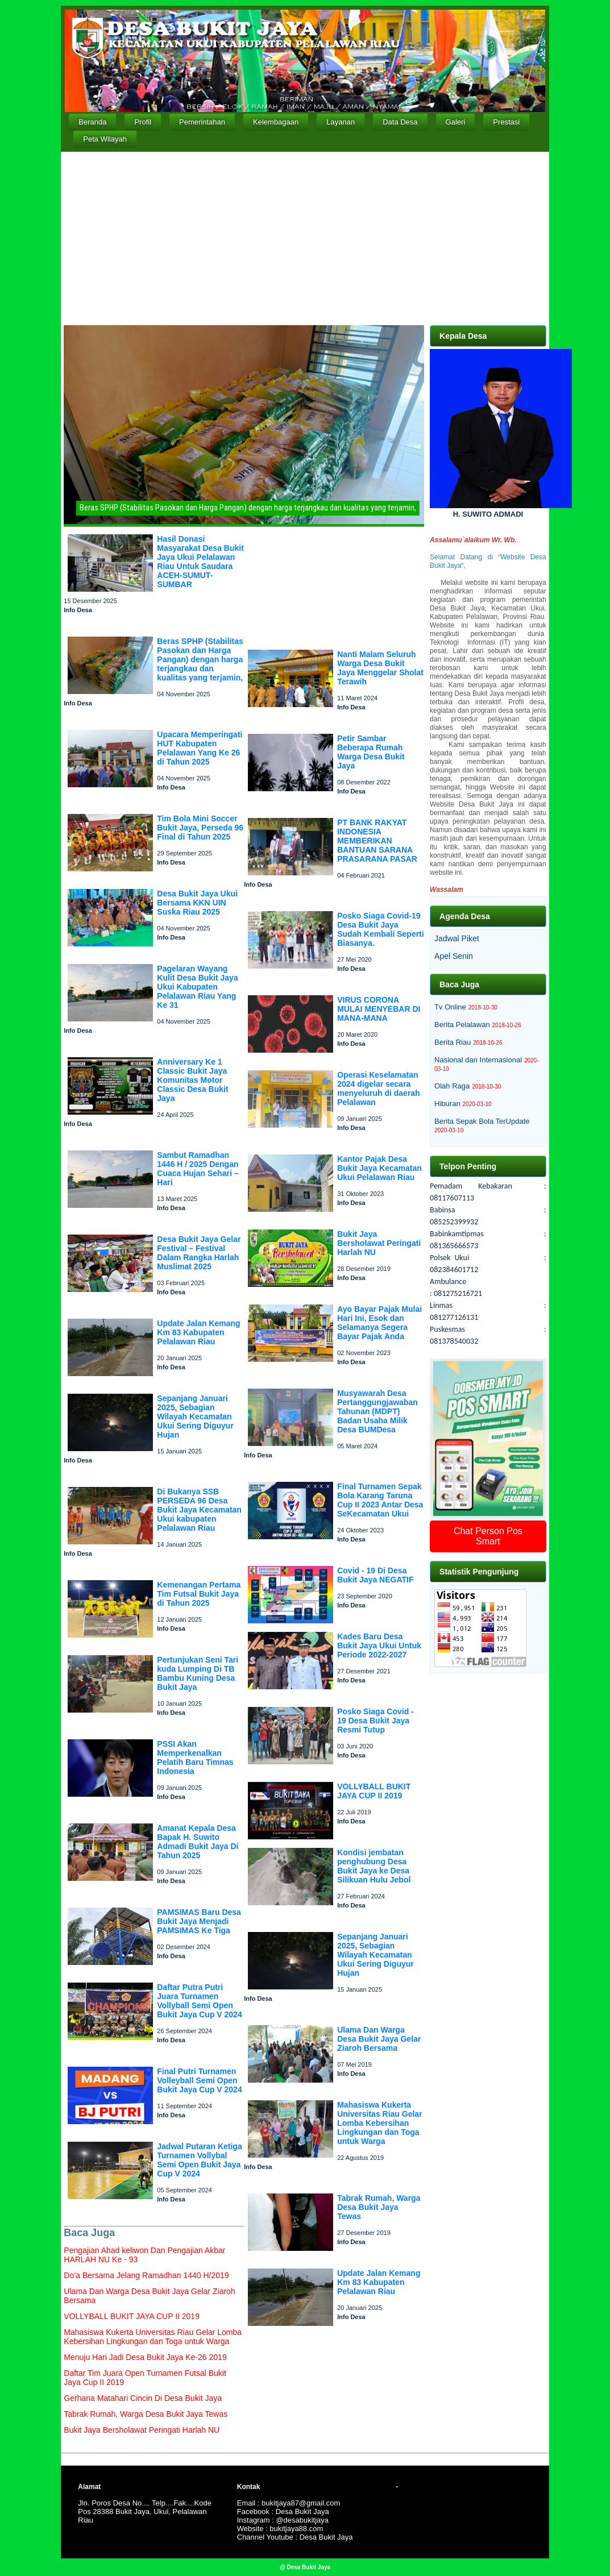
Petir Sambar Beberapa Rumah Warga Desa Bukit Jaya (371, 752)
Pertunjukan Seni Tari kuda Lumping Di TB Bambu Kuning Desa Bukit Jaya (197, 1673)
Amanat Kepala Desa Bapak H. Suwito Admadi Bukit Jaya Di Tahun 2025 (197, 1841)
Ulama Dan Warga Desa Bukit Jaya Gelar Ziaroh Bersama (379, 2039)
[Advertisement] (305, 237)
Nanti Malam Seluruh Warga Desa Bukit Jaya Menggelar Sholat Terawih (380, 668)
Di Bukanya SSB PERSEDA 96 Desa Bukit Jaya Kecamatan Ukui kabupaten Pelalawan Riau (199, 1509)
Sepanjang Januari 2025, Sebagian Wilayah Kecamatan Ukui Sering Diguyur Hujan (195, 1416)
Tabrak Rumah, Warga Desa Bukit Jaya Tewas (378, 2207)
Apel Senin (453, 956)
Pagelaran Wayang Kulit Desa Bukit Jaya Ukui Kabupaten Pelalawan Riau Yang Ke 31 (197, 986)
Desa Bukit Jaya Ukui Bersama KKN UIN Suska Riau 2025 (197, 902)
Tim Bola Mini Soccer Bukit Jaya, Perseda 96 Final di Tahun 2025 (200, 827)
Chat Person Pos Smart (488, 1536)
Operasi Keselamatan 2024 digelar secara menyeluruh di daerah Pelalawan (378, 1088)
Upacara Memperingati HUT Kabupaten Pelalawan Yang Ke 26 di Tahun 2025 (199, 748)
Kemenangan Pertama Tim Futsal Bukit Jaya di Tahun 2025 (198, 1593)
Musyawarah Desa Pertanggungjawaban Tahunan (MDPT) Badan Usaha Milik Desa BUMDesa (377, 1411)
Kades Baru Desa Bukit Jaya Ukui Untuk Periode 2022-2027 (379, 1645)
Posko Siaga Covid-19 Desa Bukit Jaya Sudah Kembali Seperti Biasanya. (380, 929)
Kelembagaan (275, 122)
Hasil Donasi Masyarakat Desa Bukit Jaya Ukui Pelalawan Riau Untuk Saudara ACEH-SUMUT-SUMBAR (200, 561)
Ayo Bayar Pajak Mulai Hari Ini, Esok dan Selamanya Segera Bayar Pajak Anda (379, 1322)
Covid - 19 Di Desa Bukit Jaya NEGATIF (375, 1575)
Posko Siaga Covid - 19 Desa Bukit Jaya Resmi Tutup (375, 1720)
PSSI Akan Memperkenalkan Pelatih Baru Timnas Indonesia (195, 1757)
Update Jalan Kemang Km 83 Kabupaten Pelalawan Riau (198, 1332)
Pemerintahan (202, 122)
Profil (142, 122)
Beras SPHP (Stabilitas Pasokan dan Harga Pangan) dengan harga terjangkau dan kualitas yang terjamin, (200, 659)
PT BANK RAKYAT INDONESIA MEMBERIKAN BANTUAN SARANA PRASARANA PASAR (377, 840)
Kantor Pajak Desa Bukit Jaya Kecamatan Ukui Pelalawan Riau (379, 1168)
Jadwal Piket (456, 938)
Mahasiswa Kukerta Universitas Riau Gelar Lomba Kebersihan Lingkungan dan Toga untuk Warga (379, 2123)
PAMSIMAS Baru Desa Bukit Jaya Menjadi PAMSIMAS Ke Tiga (199, 1921)
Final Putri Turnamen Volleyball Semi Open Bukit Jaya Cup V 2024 (199, 2080)
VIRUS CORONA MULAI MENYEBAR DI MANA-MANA (378, 1009)
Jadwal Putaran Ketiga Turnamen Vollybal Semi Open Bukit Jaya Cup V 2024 (199, 2160)
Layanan (340, 122)
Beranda (92, 122)
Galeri (456, 122)
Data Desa (400, 122)
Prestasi (506, 122)
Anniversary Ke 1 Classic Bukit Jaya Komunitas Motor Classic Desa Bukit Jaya (192, 1080)
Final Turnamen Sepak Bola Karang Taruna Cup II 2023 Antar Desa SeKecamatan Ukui (380, 1500)
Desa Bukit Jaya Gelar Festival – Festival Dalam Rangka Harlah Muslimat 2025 (198, 1253)
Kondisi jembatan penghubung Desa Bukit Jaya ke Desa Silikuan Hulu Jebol (373, 1866)
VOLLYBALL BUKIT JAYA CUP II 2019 (373, 1791)
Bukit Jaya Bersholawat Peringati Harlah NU (379, 1243)
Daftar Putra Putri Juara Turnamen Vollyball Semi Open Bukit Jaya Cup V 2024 (199, 2001)
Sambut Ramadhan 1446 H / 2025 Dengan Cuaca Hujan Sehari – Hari (197, 1168)
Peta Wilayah (105, 139)
